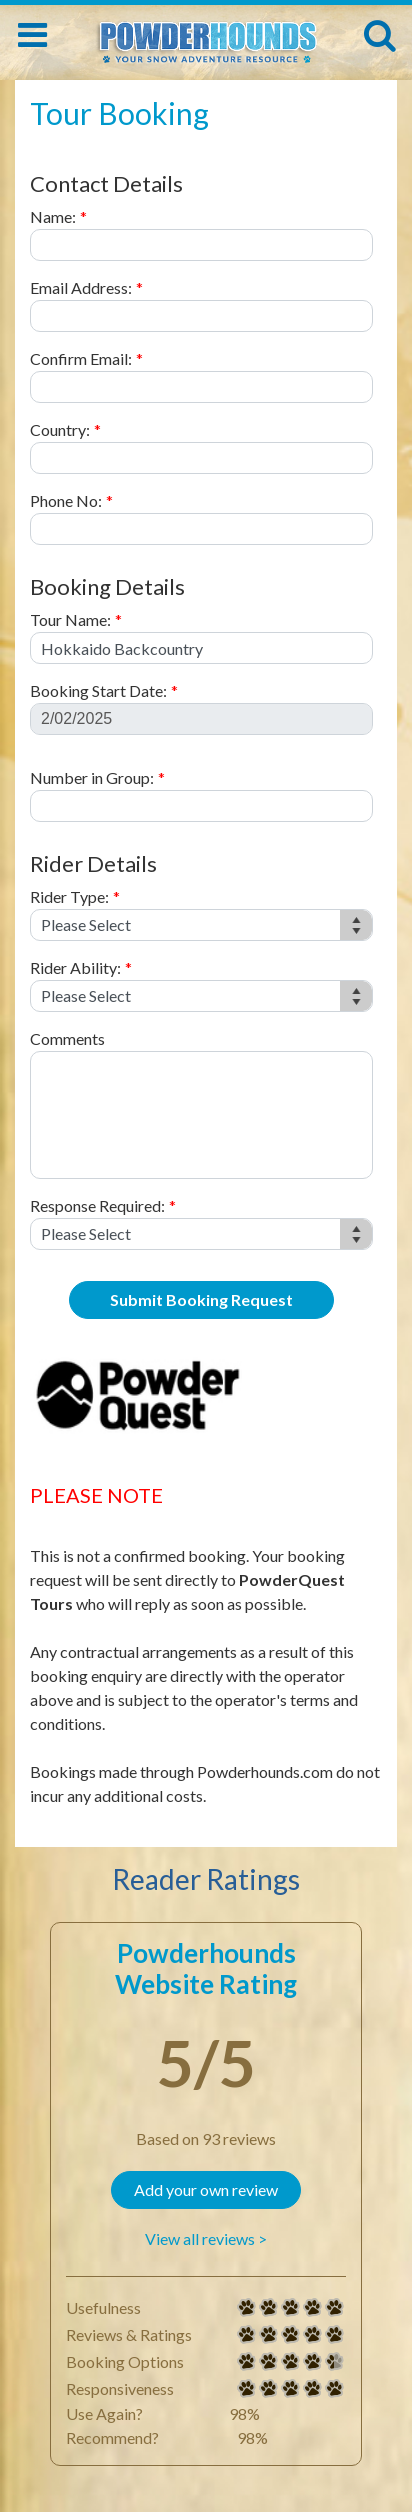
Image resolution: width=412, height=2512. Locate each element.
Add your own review (206, 2189)
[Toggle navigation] (32, 35)
